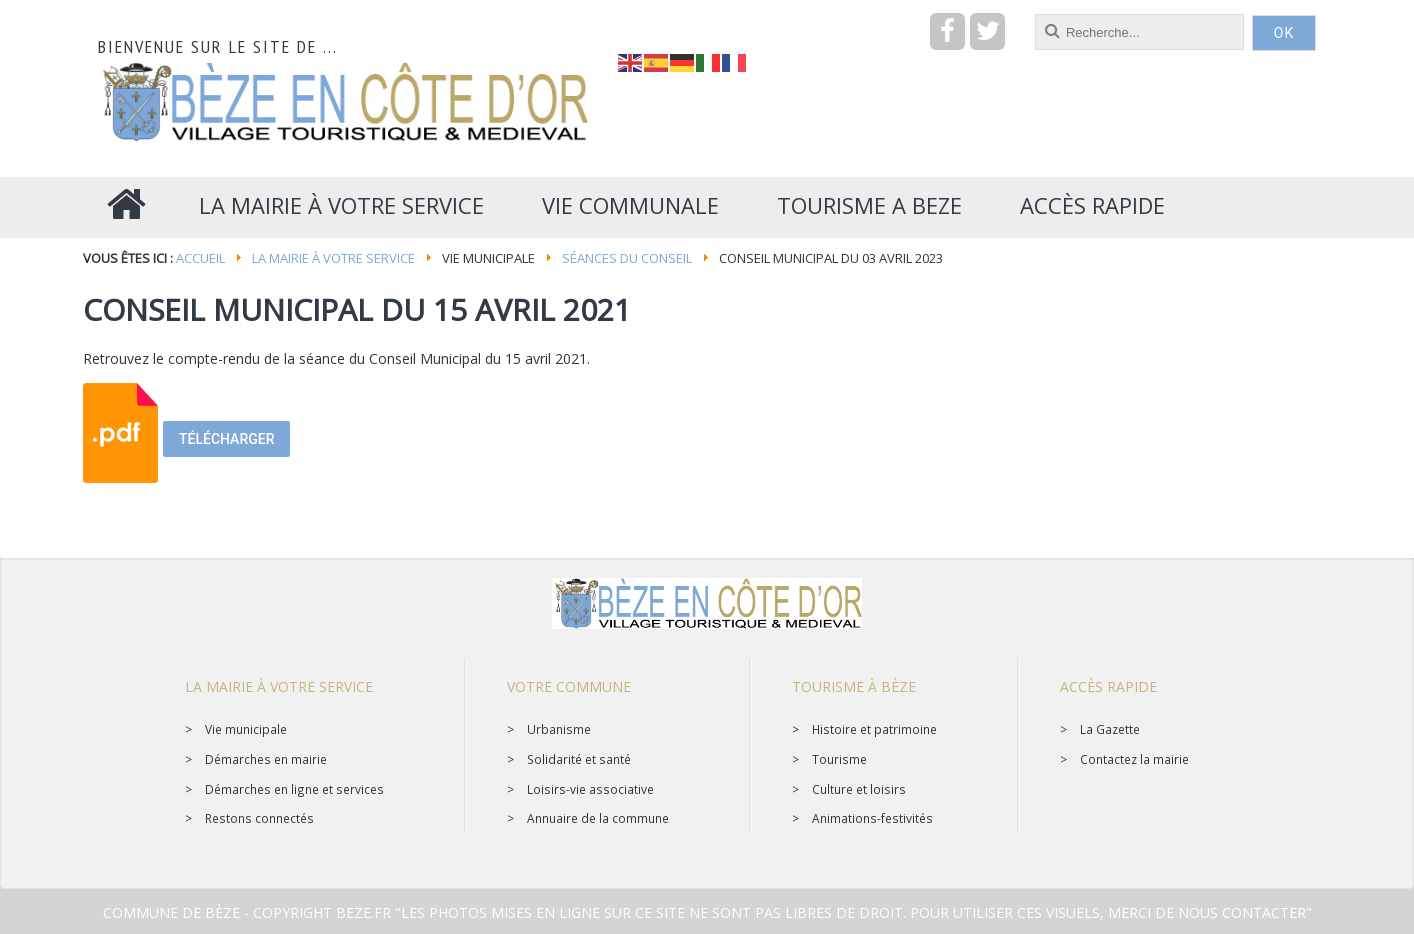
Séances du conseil (627, 258)
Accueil (200, 258)
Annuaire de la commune (598, 818)
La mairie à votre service (333, 258)
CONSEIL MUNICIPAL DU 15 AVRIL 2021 (357, 309)
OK (1284, 33)
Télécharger (226, 439)
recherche (618, 14)
